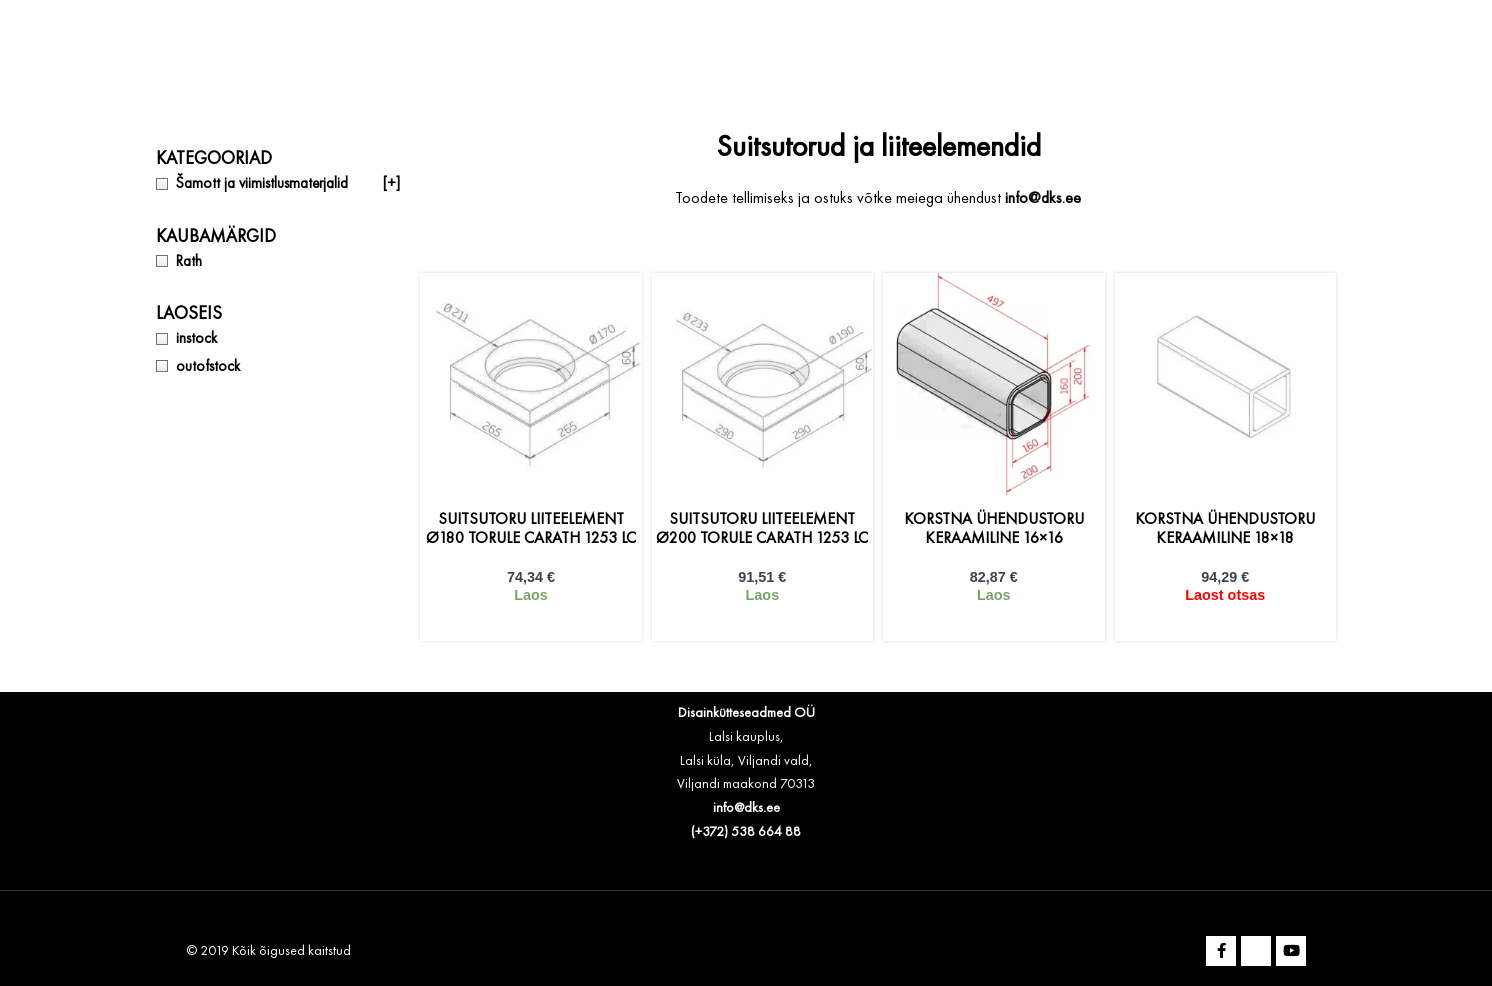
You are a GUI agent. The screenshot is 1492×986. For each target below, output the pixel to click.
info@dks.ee (746, 808)
